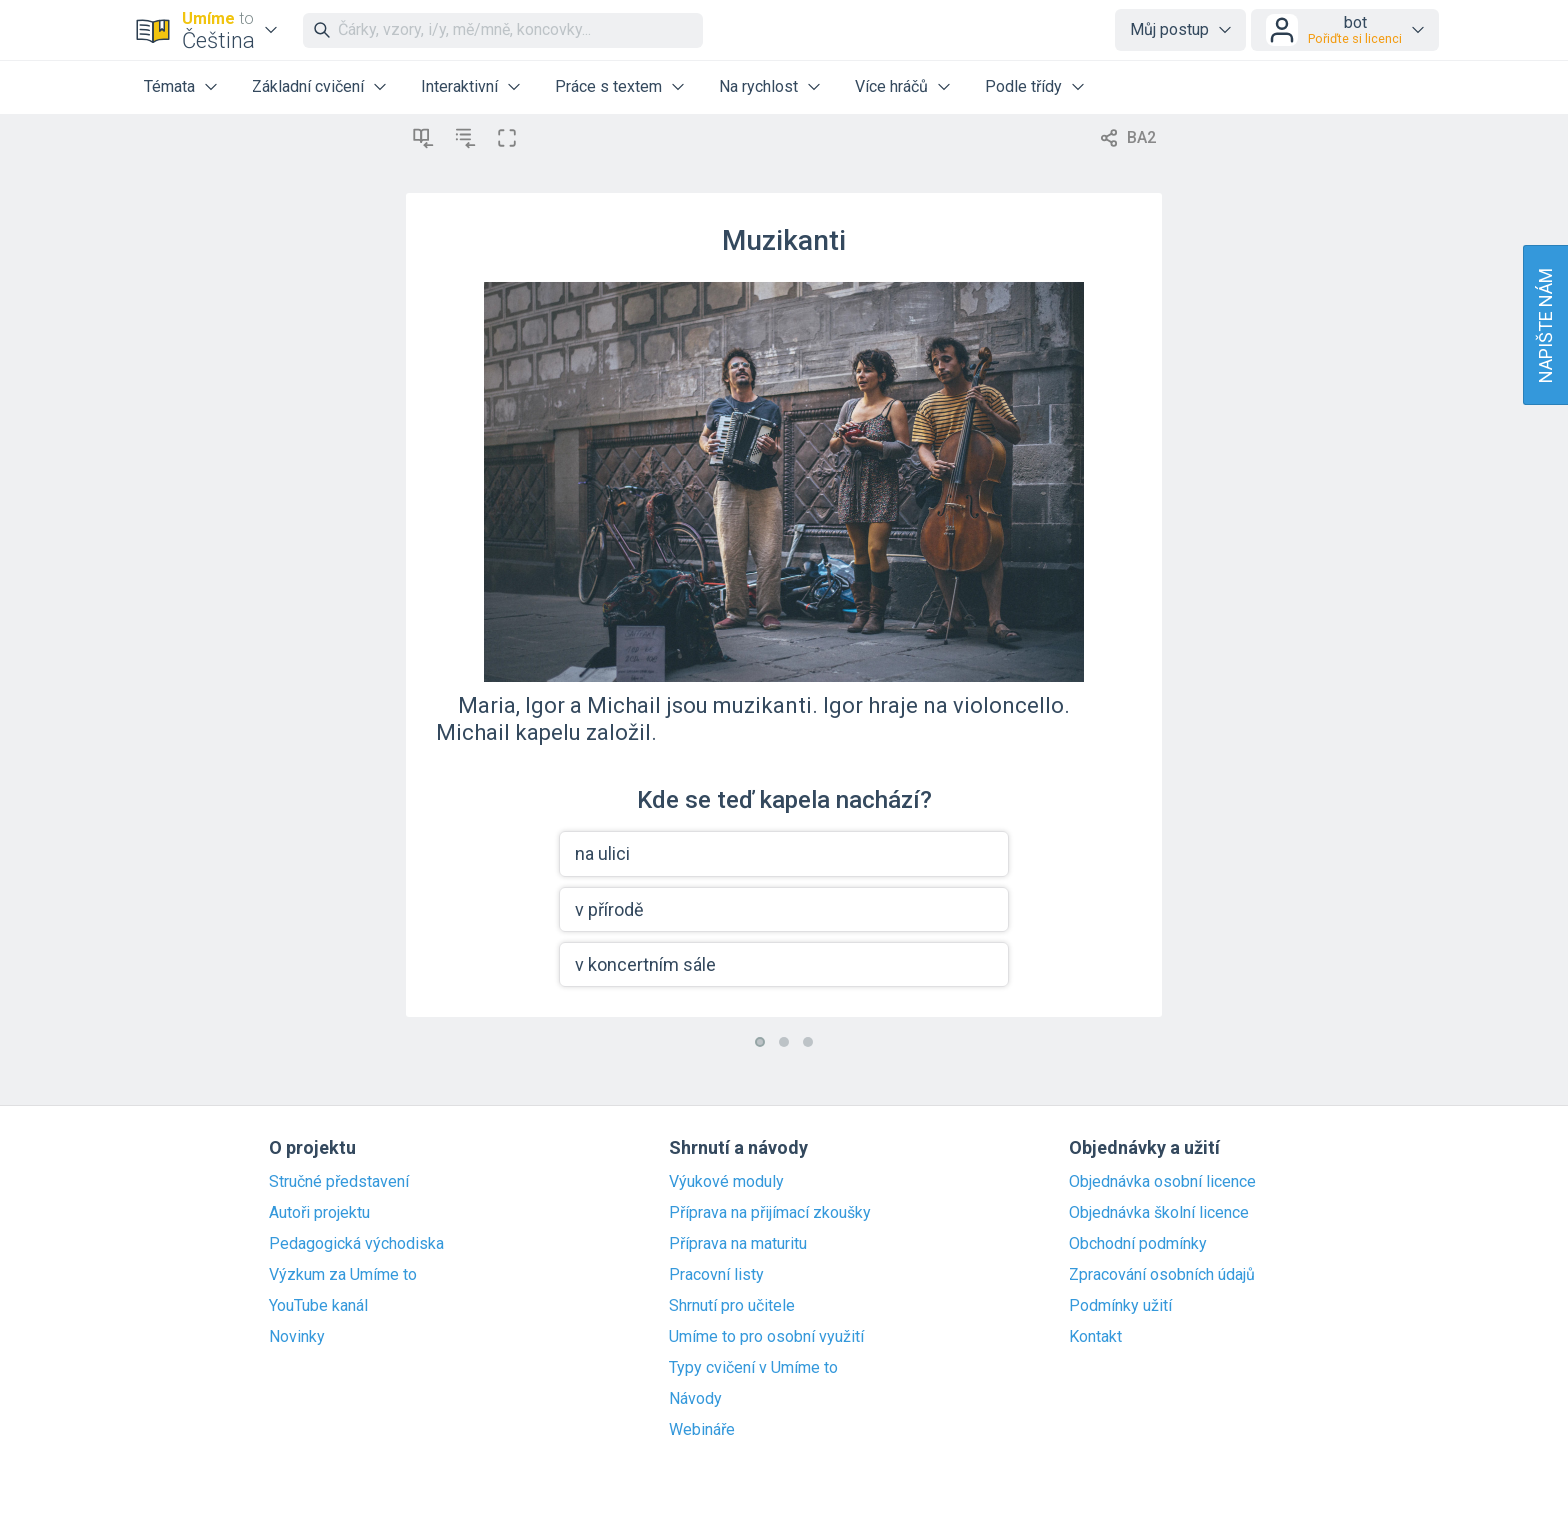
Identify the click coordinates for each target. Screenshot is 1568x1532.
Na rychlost (758, 86)
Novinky (297, 1337)
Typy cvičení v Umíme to (753, 1368)
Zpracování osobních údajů (1162, 1275)
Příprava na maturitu (738, 1244)
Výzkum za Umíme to (343, 1275)
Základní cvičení (308, 86)
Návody (695, 1399)
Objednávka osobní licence (1162, 1182)
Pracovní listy (716, 1275)
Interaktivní (459, 86)
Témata (169, 86)
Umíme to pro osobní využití (766, 1337)
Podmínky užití (1120, 1306)
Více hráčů (891, 86)
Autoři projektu (319, 1213)
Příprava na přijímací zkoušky (770, 1213)
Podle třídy (1023, 86)
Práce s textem (608, 86)
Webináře (702, 1430)
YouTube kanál (318, 1306)
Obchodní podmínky (1138, 1244)
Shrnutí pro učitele (732, 1306)
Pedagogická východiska (356, 1244)
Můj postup (1169, 29)
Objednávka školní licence (1159, 1213)
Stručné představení (339, 1182)
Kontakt (1095, 1337)
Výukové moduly (726, 1182)
